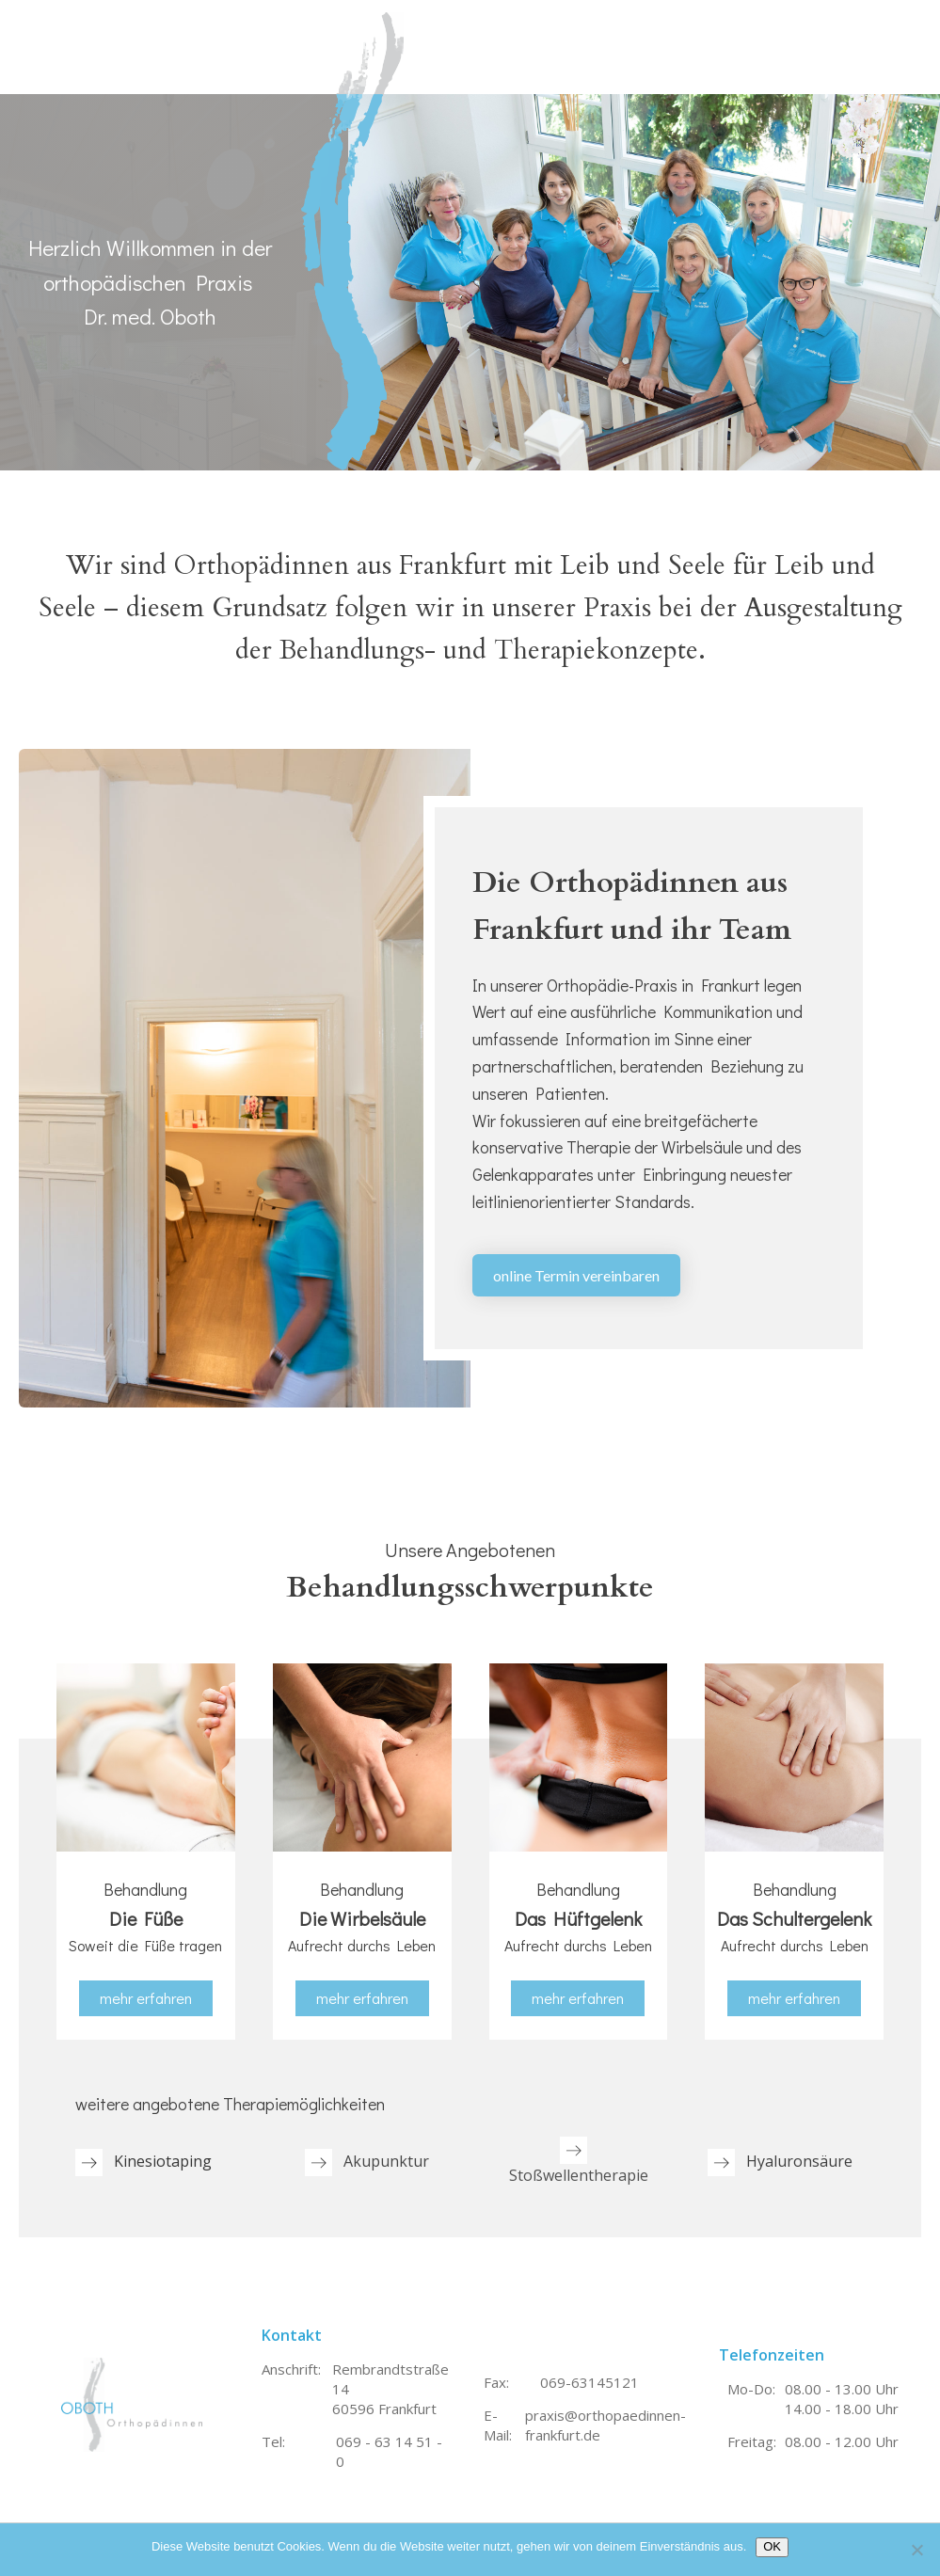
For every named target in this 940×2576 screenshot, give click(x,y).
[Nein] (916, 2549)
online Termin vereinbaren (576, 1275)
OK (772, 2546)
